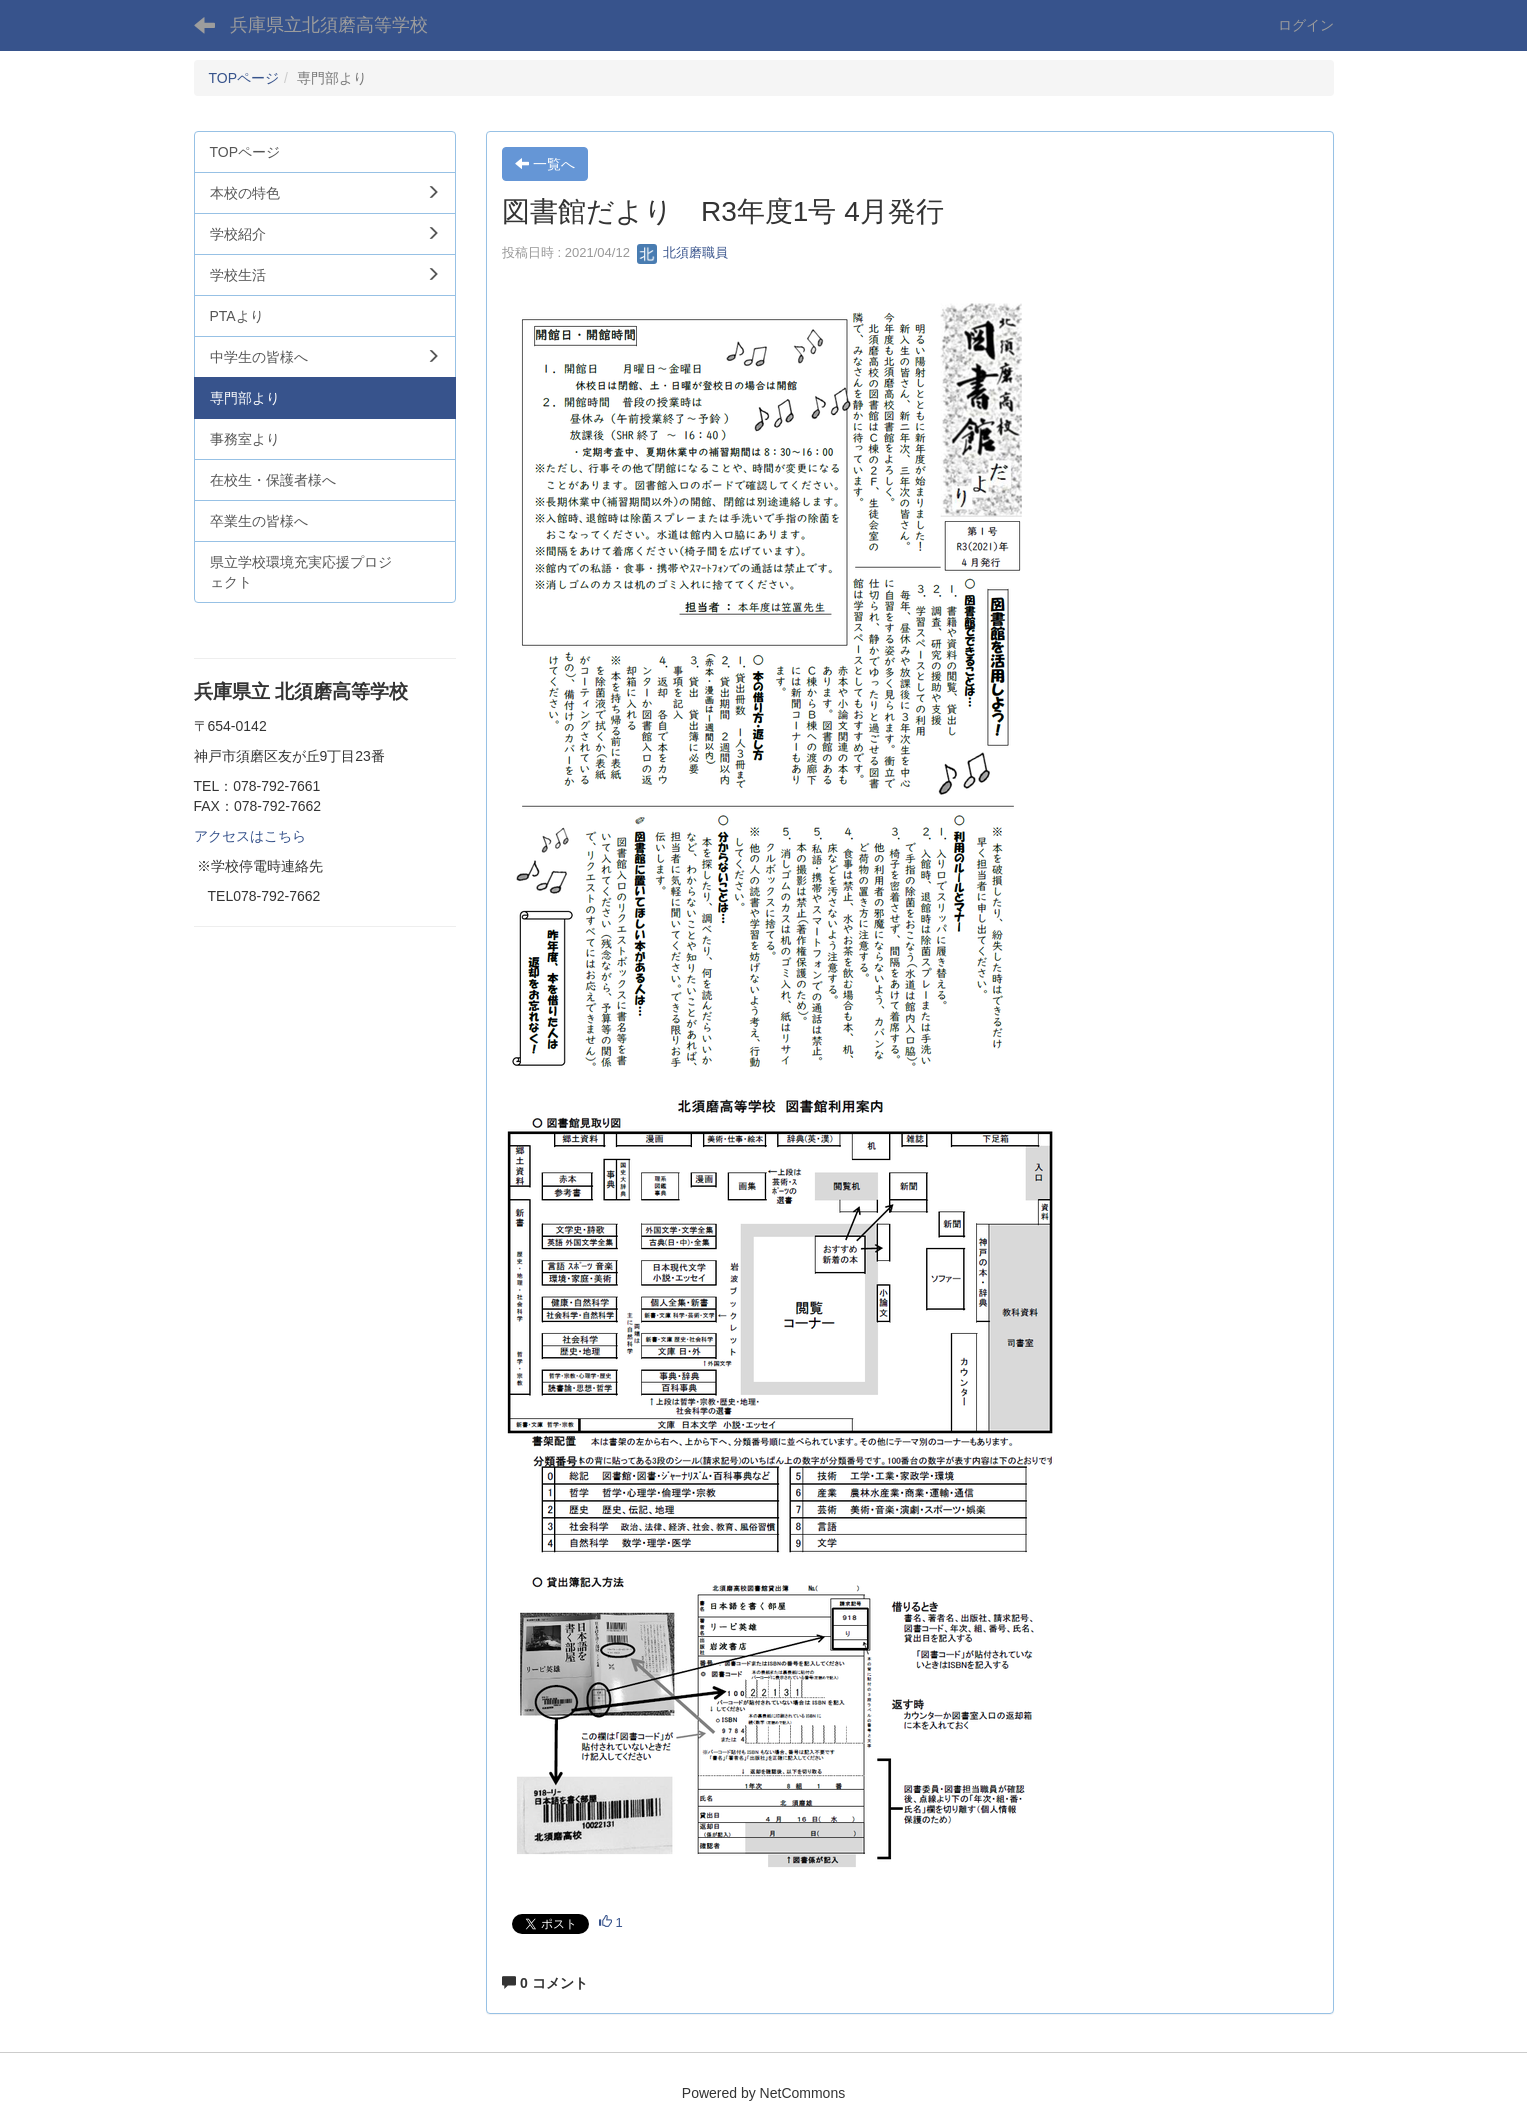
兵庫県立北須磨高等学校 (329, 25)
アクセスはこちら (250, 836)
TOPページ (244, 78)
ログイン (1306, 25)
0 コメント (545, 1983)
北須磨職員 (682, 252)
